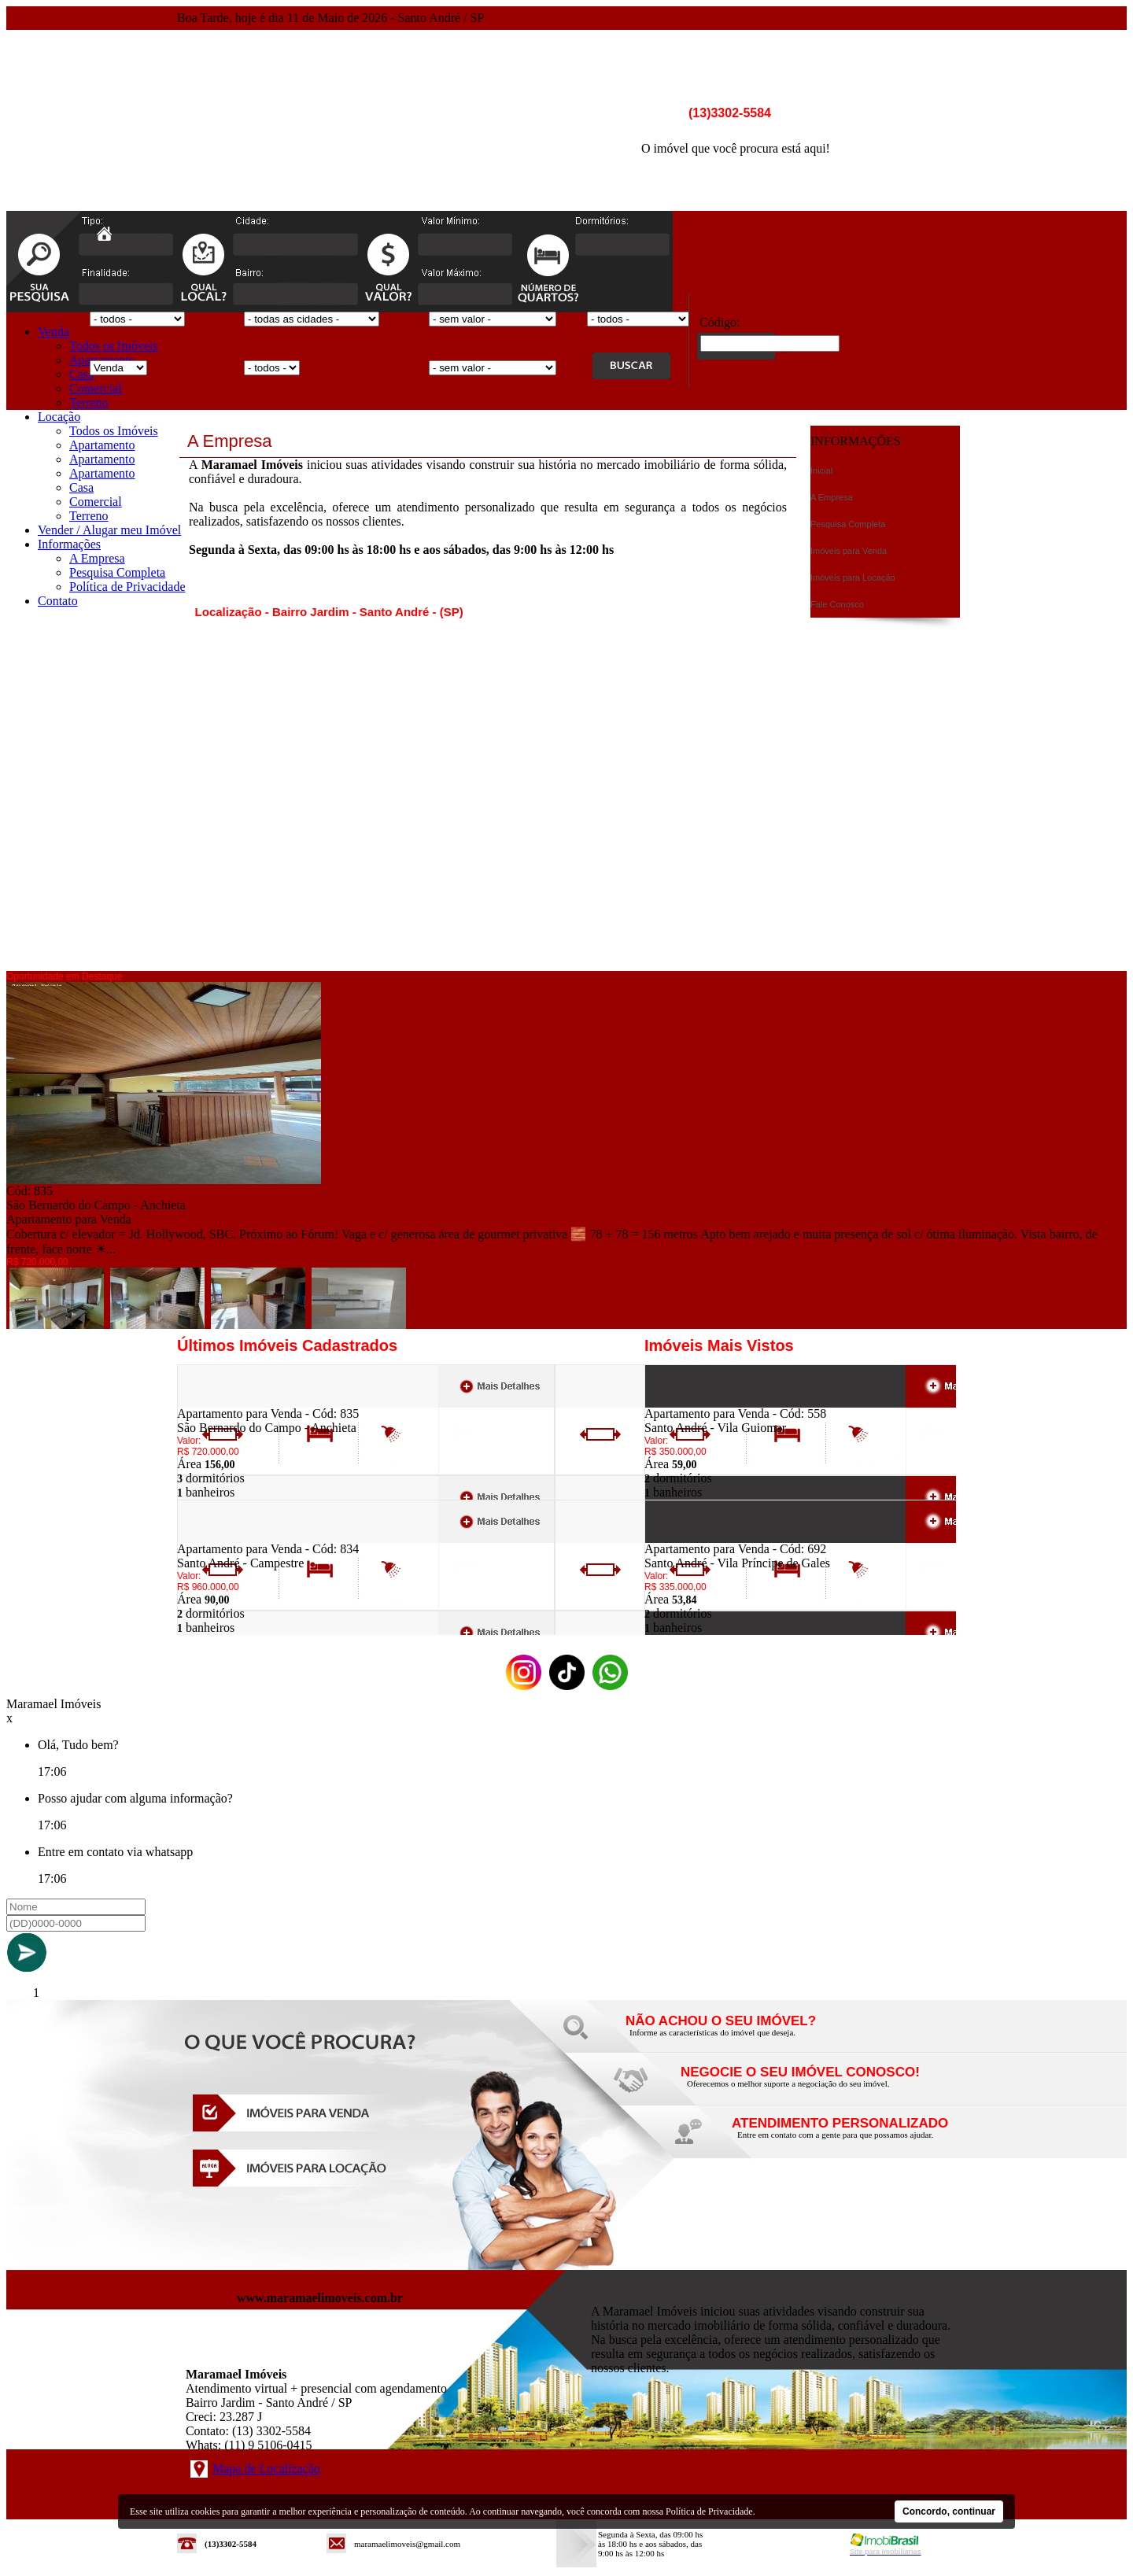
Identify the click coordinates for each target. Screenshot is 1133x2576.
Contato (58, 600)
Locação (59, 416)
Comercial (95, 388)
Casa (81, 374)
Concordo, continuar (948, 2511)
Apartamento (102, 445)
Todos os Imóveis (113, 345)
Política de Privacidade (127, 586)
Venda (53, 331)
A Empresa (97, 558)
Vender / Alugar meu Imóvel (109, 530)
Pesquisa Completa (117, 572)
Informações (69, 544)
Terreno (89, 402)
